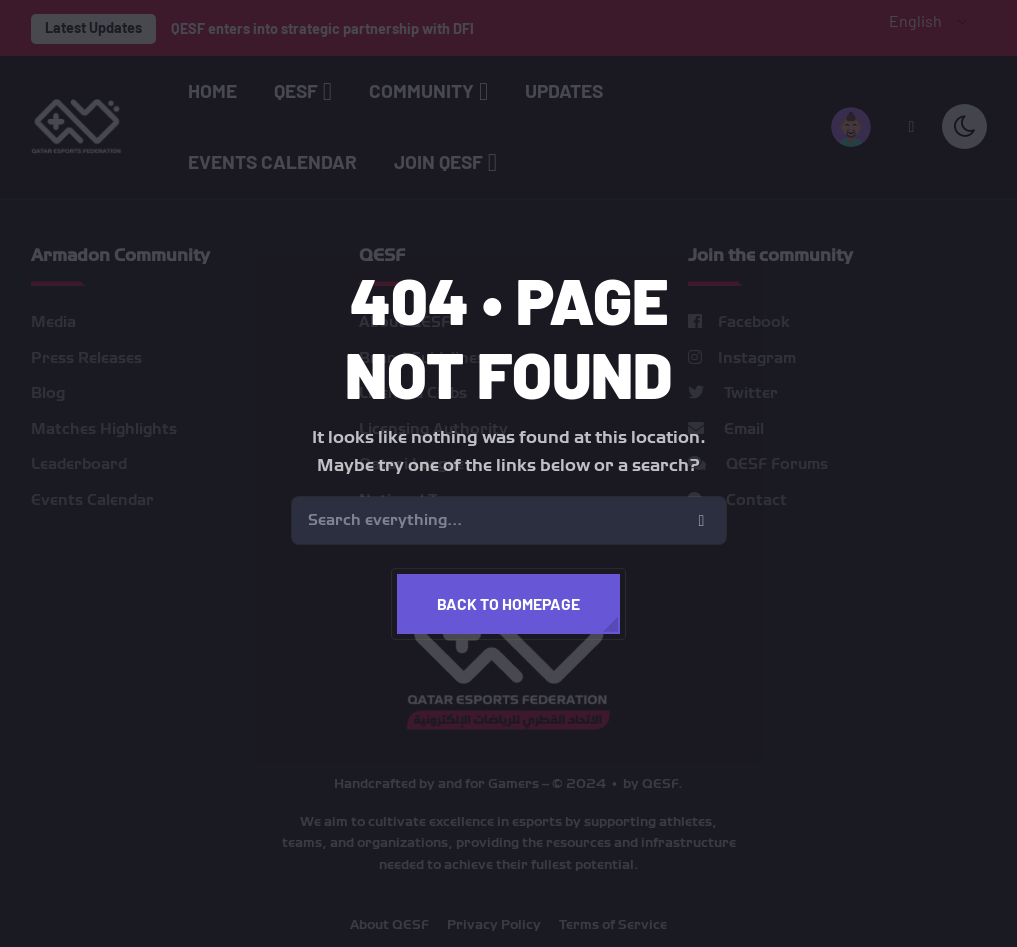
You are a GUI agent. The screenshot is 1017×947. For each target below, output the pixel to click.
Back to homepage (508, 603)
